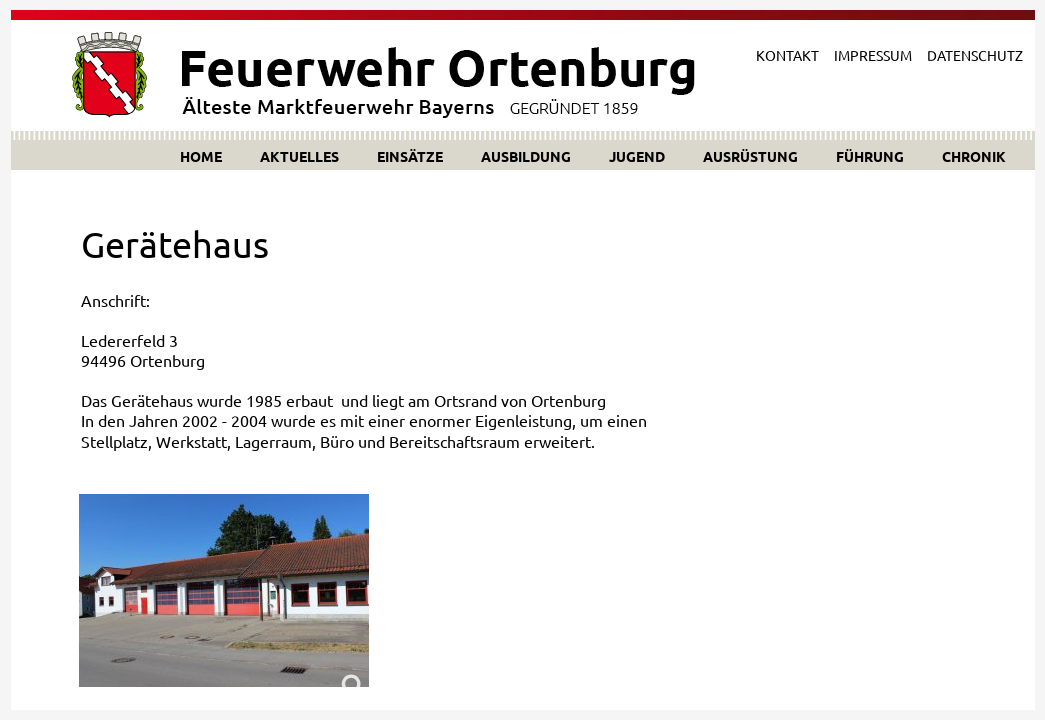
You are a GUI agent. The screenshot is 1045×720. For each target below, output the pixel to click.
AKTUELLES (299, 156)
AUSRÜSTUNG (750, 156)
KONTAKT (787, 55)
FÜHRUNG (870, 156)
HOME (201, 156)
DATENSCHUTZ (975, 55)
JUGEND (637, 156)
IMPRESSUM (873, 55)
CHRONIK (974, 156)
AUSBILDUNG (526, 156)
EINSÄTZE (410, 156)
